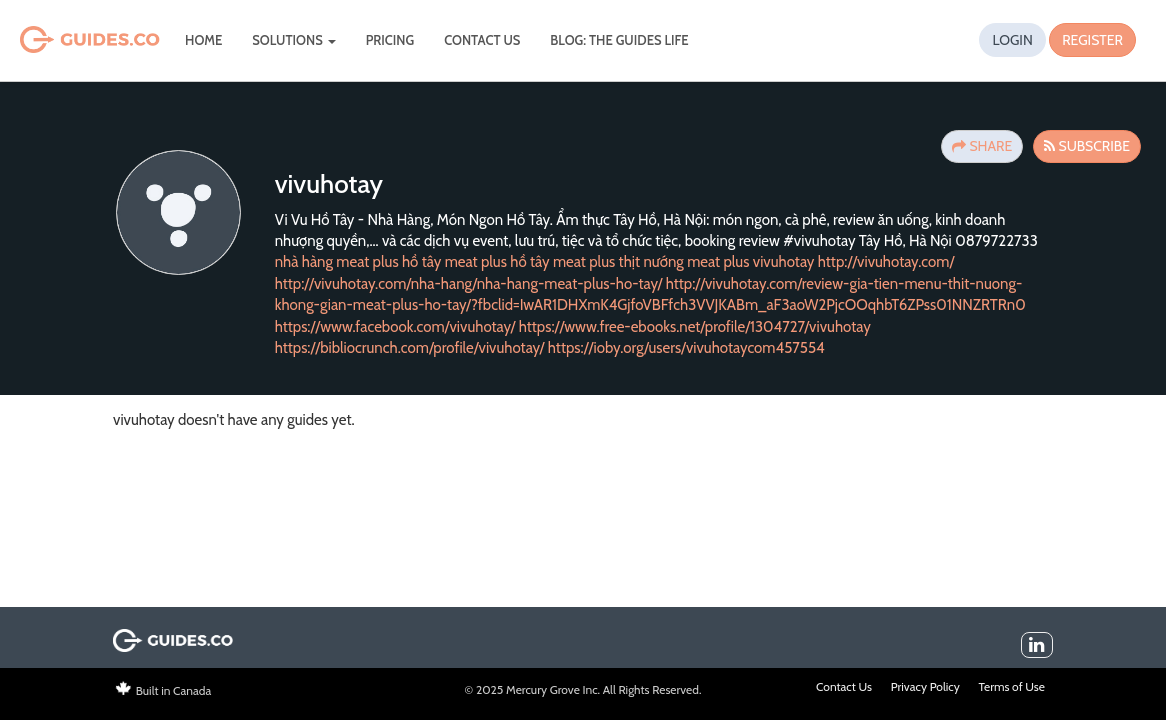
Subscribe (1087, 146)
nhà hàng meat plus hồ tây (358, 262)
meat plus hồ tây (497, 262)
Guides (62, 40)
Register (1092, 40)
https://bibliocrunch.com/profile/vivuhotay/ (410, 348)
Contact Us (482, 40)
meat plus (584, 262)
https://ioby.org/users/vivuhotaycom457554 (686, 348)
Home (203, 40)
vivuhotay (784, 262)
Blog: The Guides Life (619, 40)
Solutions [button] (293, 40)
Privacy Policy (925, 686)
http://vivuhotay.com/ (886, 262)
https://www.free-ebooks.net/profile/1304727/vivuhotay (695, 327)
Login (1012, 40)
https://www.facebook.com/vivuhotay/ (395, 327)
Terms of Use (1012, 686)
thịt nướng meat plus (684, 262)
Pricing (390, 40)
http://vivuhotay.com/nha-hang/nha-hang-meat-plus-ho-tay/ (469, 284)
